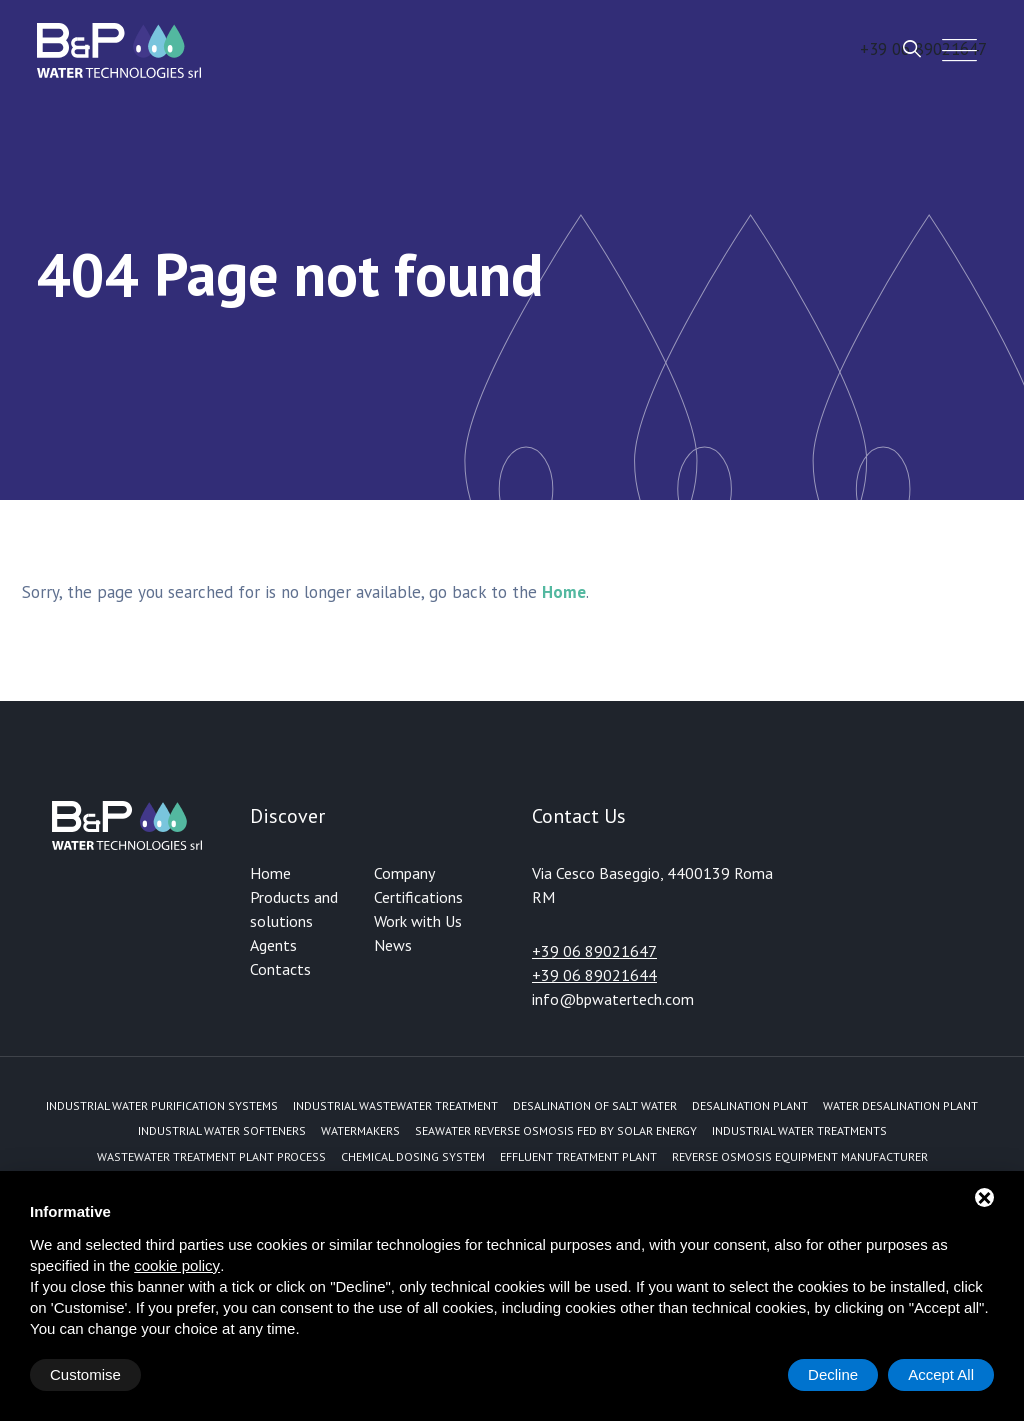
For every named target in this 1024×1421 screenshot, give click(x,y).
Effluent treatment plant (578, 1156)
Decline (833, 1374)
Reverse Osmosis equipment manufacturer (800, 1156)
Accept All (941, 1374)
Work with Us (418, 921)
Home (270, 873)
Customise (85, 1374)
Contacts (280, 969)
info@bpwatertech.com (613, 999)
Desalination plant (750, 1105)
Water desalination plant (900, 1105)
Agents (273, 945)
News (393, 945)
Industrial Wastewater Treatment (395, 1105)
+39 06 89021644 (594, 975)
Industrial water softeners (222, 1130)
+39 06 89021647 (594, 951)
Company (404, 873)
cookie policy (177, 1265)
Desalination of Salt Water (595, 1105)
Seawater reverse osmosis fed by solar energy (556, 1130)
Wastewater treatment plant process (211, 1156)
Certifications (418, 897)
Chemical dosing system (413, 1156)
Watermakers (360, 1130)
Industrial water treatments (799, 1130)
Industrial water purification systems (162, 1105)
